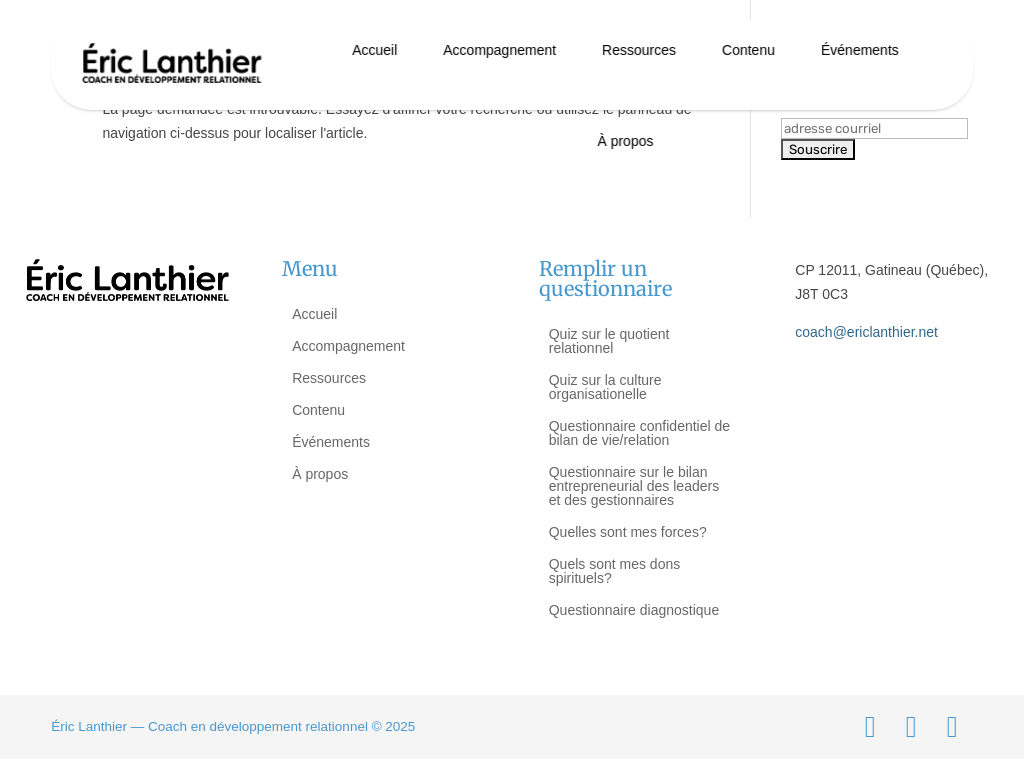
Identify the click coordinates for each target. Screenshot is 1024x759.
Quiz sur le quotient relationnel (609, 341)
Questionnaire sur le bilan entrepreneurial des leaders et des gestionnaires (634, 486)
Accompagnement (499, 50)
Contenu (748, 50)
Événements (860, 50)
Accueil (374, 50)
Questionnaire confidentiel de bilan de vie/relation (639, 433)
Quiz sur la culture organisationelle (605, 387)
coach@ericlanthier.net (866, 332)
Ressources (639, 50)
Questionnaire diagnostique (634, 610)
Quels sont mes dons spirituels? (615, 571)
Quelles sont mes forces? (628, 532)
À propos (625, 141)
